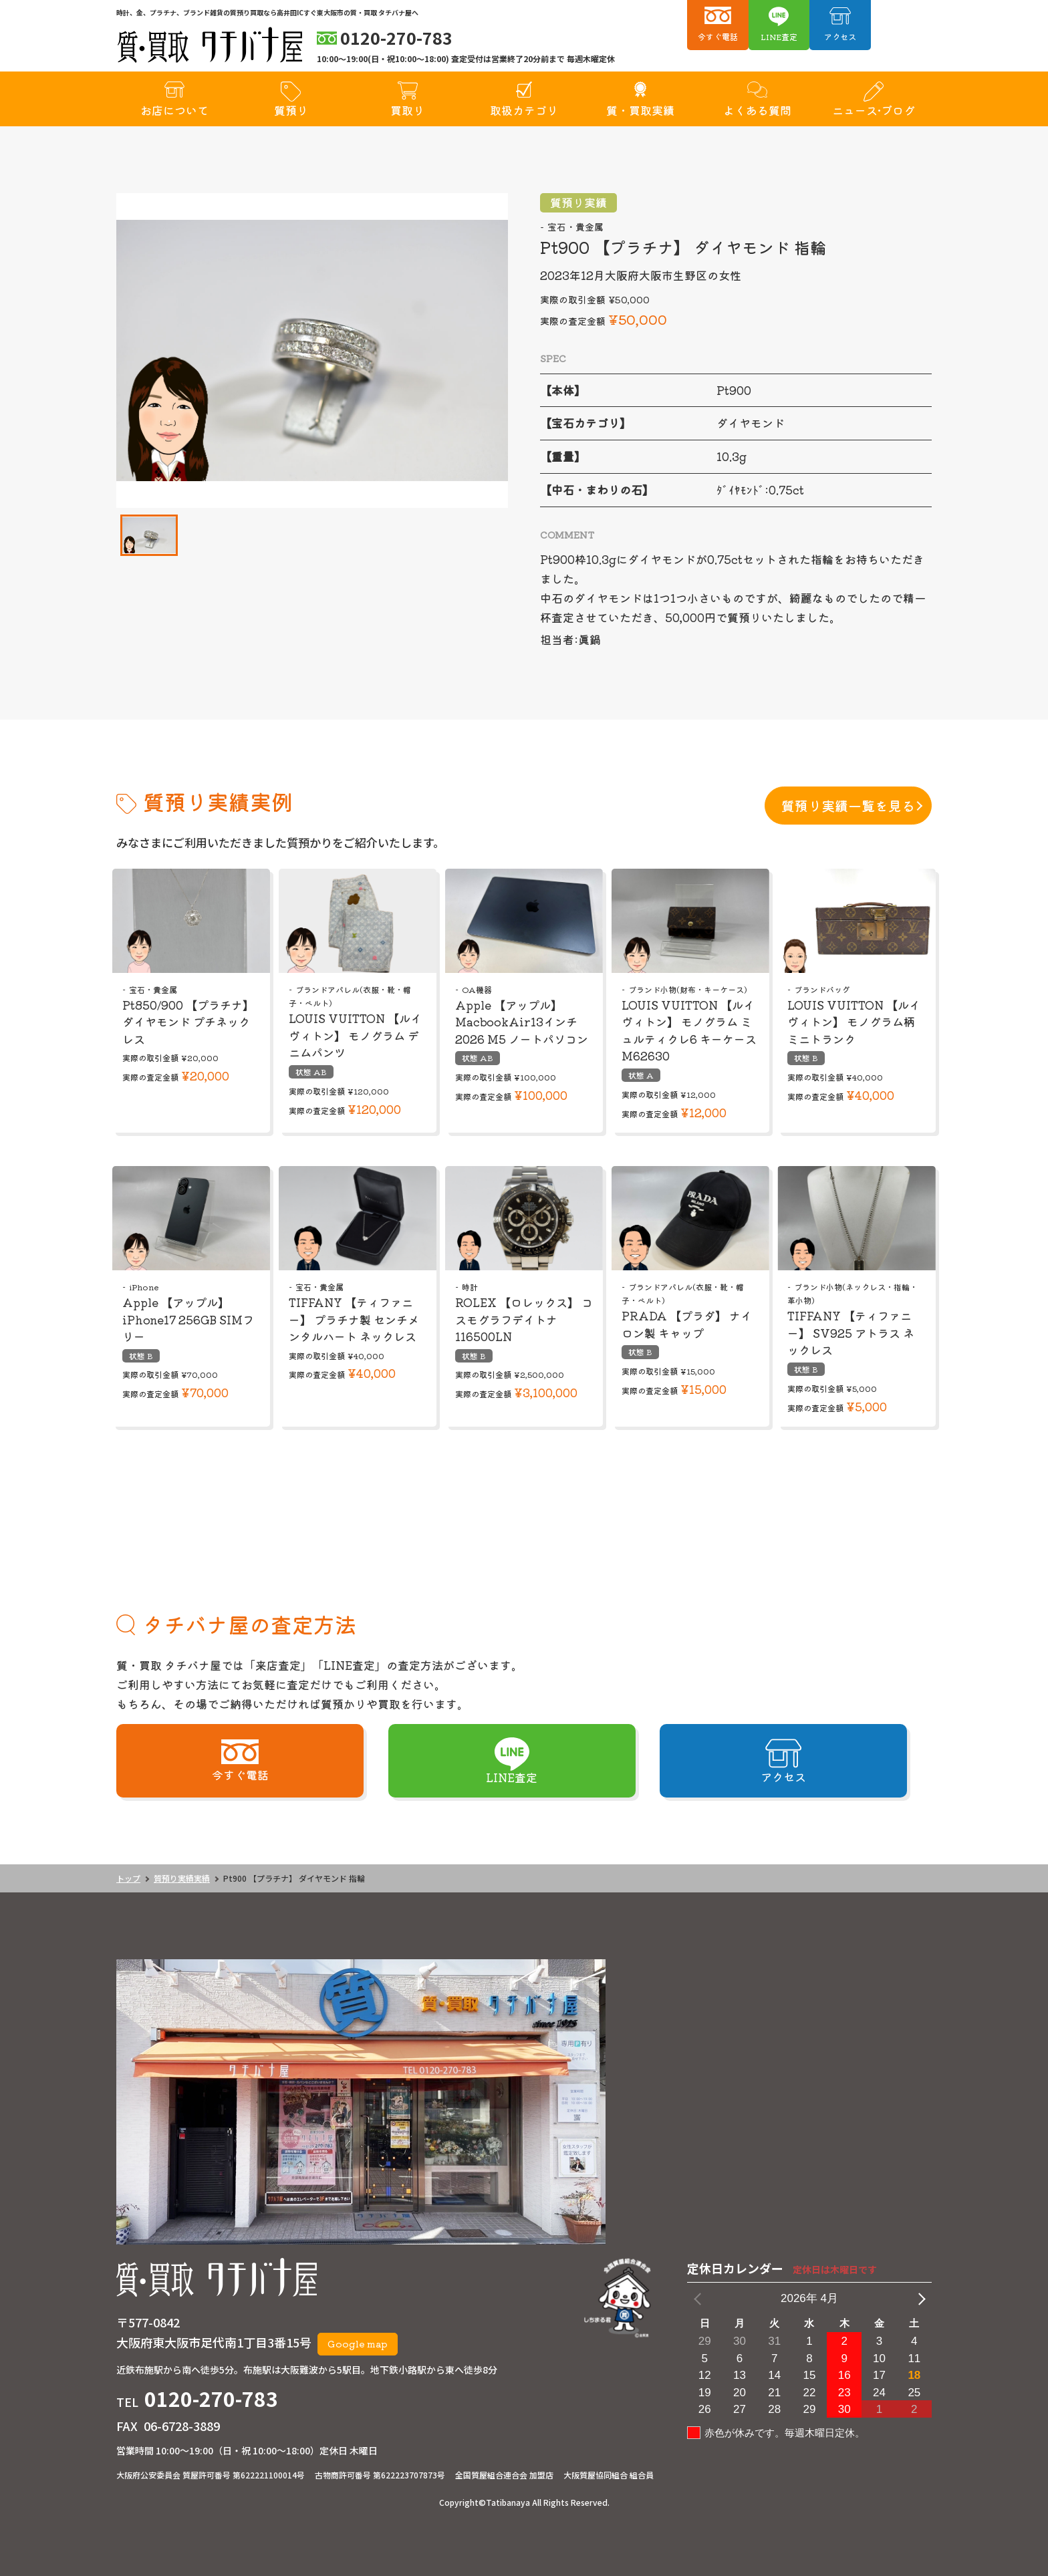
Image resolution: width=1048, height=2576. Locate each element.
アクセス (840, 36)
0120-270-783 (211, 2398)
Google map (358, 2343)
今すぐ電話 (718, 36)
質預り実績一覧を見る (848, 805)
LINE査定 (779, 36)
